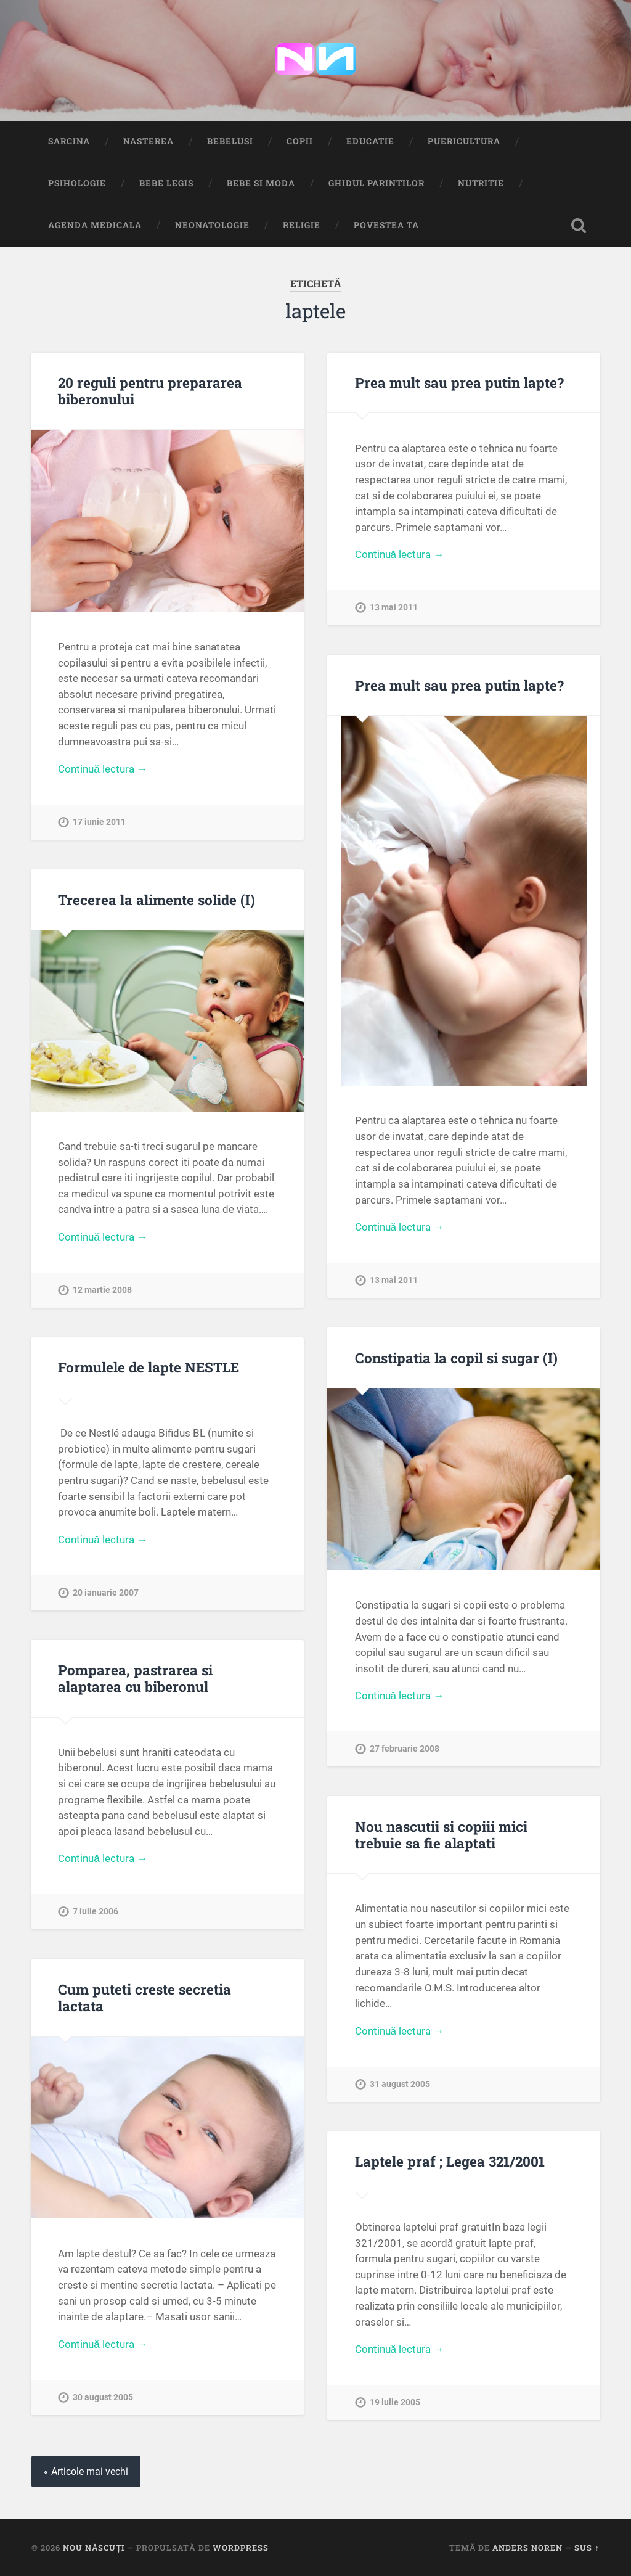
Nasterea (148, 141)
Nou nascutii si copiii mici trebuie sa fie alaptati (441, 1834)
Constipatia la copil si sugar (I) (456, 1357)
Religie (301, 225)
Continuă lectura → (102, 769)
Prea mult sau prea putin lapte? (459, 382)
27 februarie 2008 (404, 1749)
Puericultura (464, 141)
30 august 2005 (103, 2397)
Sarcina (69, 141)
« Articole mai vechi (86, 2471)
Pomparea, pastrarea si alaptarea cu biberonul (135, 1678)
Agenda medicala (95, 225)
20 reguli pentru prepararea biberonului (150, 390)
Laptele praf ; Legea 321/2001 (450, 2161)
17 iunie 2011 (99, 822)
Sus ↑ (586, 2548)
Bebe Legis (166, 183)
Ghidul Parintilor (376, 183)
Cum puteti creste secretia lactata (144, 1997)
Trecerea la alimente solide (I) (156, 899)
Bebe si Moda (261, 183)
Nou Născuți (93, 2548)
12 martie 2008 (102, 1290)
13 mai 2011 (394, 607)
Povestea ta (386, 225)
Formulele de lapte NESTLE (148, 1367)
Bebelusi (230, 141)
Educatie (370, 141)
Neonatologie (212, 225)
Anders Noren (527, 2548)
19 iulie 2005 (395, 2402)
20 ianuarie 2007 (106, 1593)
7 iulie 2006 (95, 1911)
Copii (300, 141)
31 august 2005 (400, 2084)
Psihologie (77, 183)
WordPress (241, 2548)
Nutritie (481, 183)
